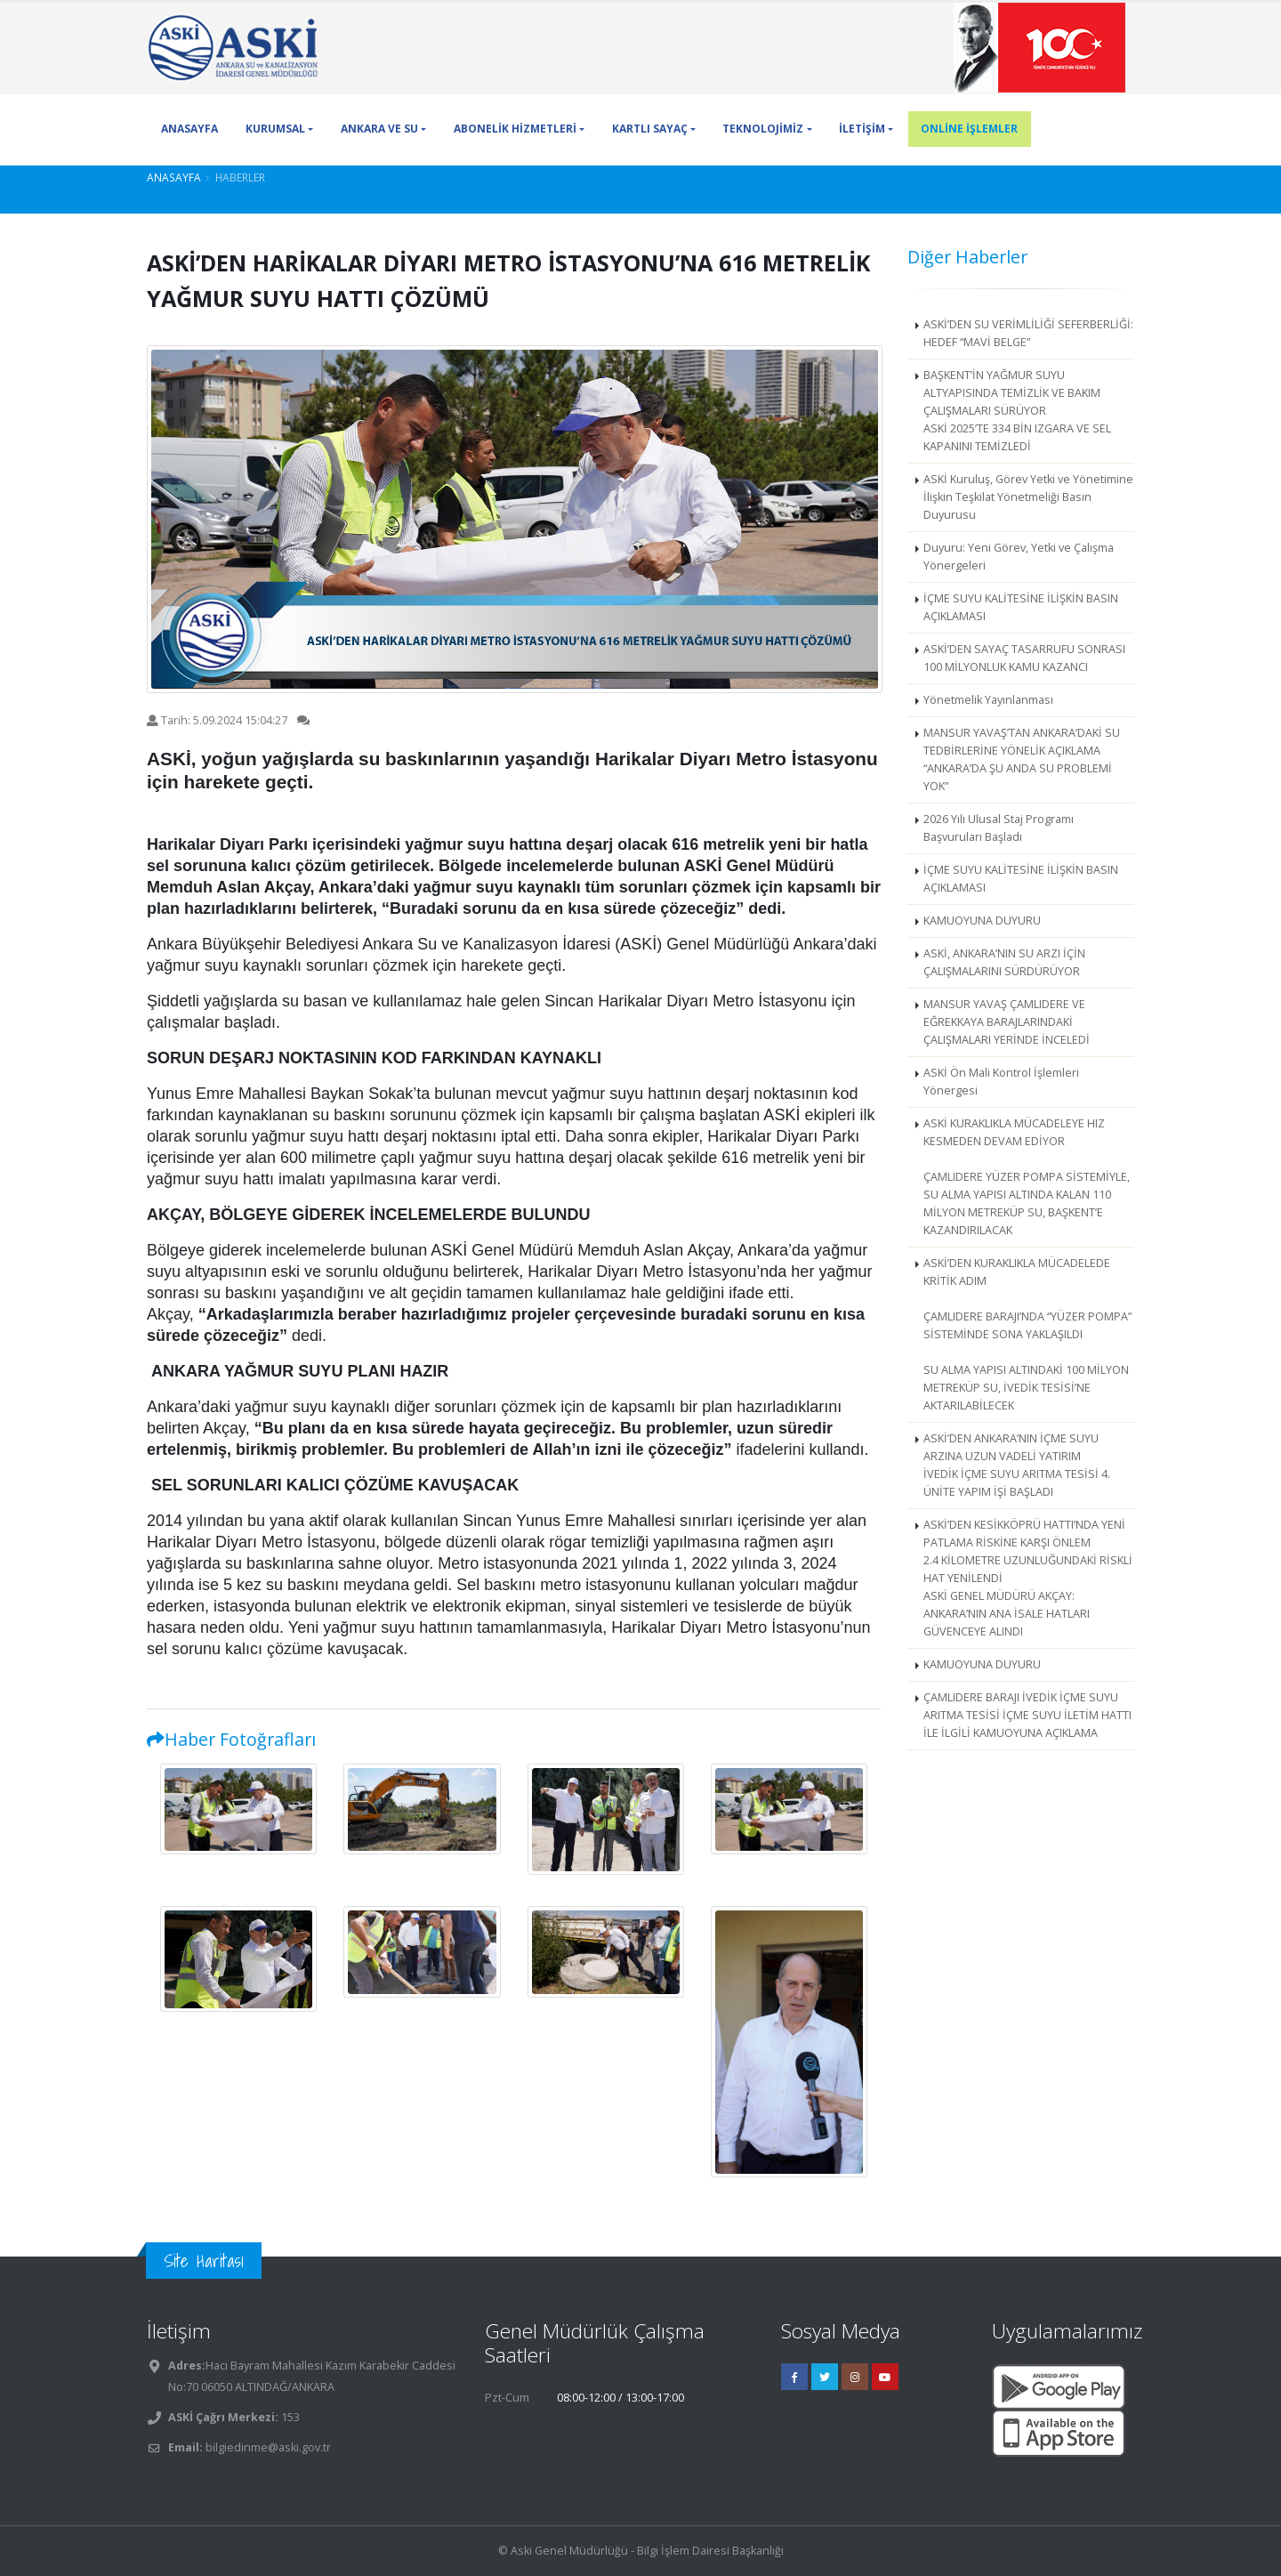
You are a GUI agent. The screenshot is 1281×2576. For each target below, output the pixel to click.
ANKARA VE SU (379, 128)
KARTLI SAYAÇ (650, 128)
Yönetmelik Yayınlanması (988, 699)
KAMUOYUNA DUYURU (982, 920)
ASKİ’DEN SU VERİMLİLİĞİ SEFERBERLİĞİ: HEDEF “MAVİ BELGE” (1028, 333)
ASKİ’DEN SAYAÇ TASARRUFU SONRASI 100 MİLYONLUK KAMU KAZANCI (1024, 658)
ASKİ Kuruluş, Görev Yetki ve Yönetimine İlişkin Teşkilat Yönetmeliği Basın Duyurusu (1028, 497)
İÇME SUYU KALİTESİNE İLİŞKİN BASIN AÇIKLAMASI (1020, 607)
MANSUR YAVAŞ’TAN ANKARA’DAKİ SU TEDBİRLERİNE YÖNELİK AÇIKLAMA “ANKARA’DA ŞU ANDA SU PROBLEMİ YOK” (1021, 759)
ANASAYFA (189, 128)
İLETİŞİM (862, 128)
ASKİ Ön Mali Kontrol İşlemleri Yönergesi (1001, 1081)
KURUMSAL (275, 128)
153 (289, 2417)
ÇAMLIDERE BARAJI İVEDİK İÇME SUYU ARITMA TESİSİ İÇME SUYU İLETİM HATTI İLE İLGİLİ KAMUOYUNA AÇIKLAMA (1027, 1715)
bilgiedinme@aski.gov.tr (268, 2447)
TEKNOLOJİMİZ (762, 128)
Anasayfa (174, 177)
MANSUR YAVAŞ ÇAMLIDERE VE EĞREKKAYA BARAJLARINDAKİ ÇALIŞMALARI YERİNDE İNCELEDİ (1006, 1022)
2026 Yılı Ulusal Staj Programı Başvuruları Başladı (998, 828)
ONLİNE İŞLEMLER (969, 128)
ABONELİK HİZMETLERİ (515, 128)
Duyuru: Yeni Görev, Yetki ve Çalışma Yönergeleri (1018, 556)
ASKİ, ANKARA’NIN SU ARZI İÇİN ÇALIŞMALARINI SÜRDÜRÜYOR (1004, 962)
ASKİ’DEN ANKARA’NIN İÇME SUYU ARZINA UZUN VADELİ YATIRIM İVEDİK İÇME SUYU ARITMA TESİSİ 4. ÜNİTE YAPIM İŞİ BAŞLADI (1016, 1465)
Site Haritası (204, 2260)
